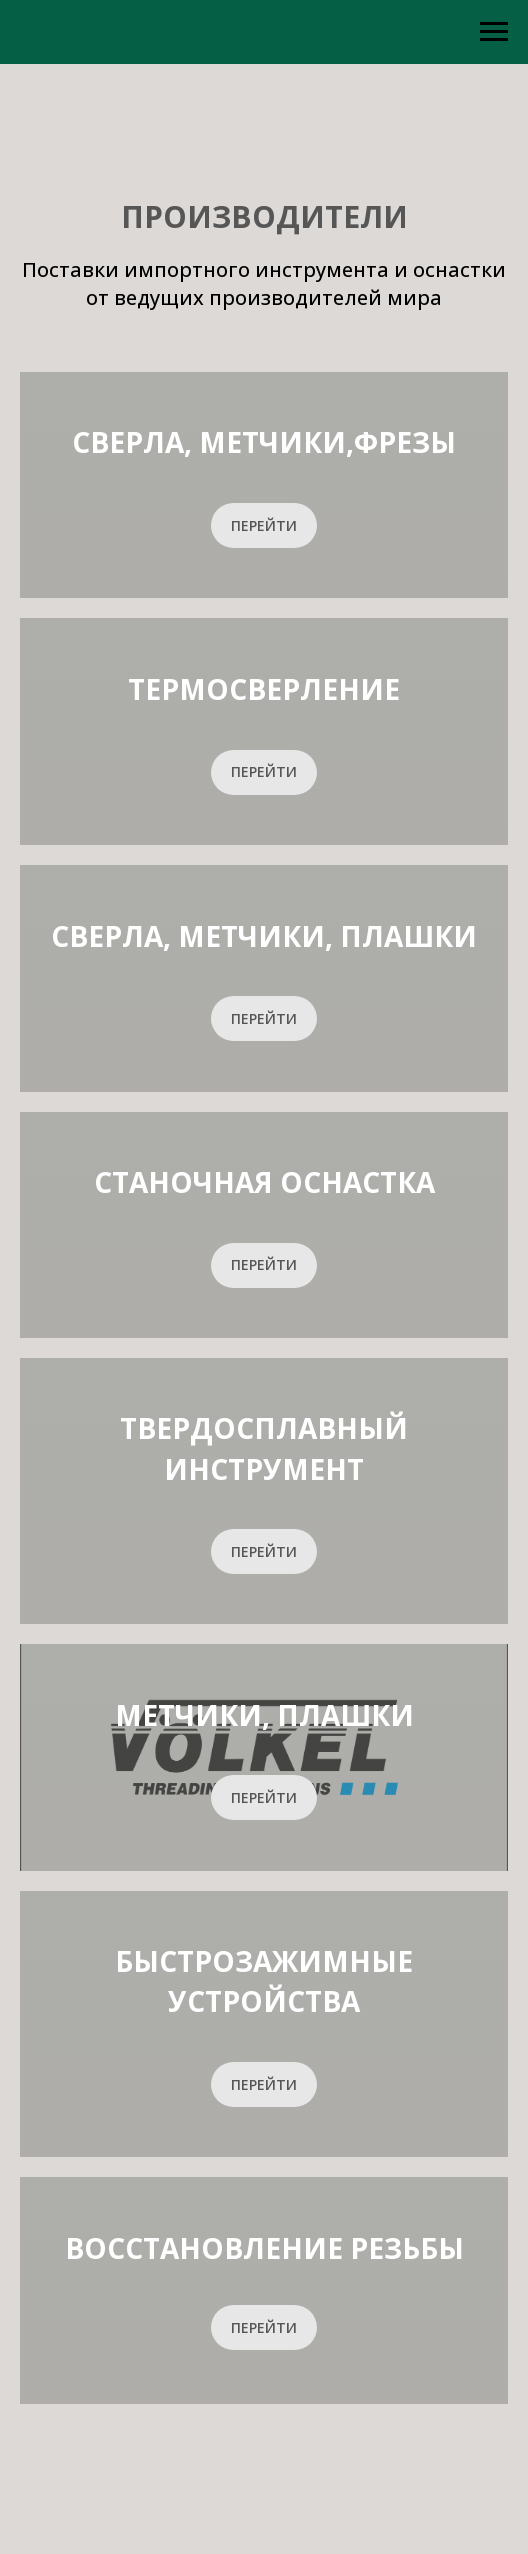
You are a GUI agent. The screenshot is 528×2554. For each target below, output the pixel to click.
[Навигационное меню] (494, 32)
